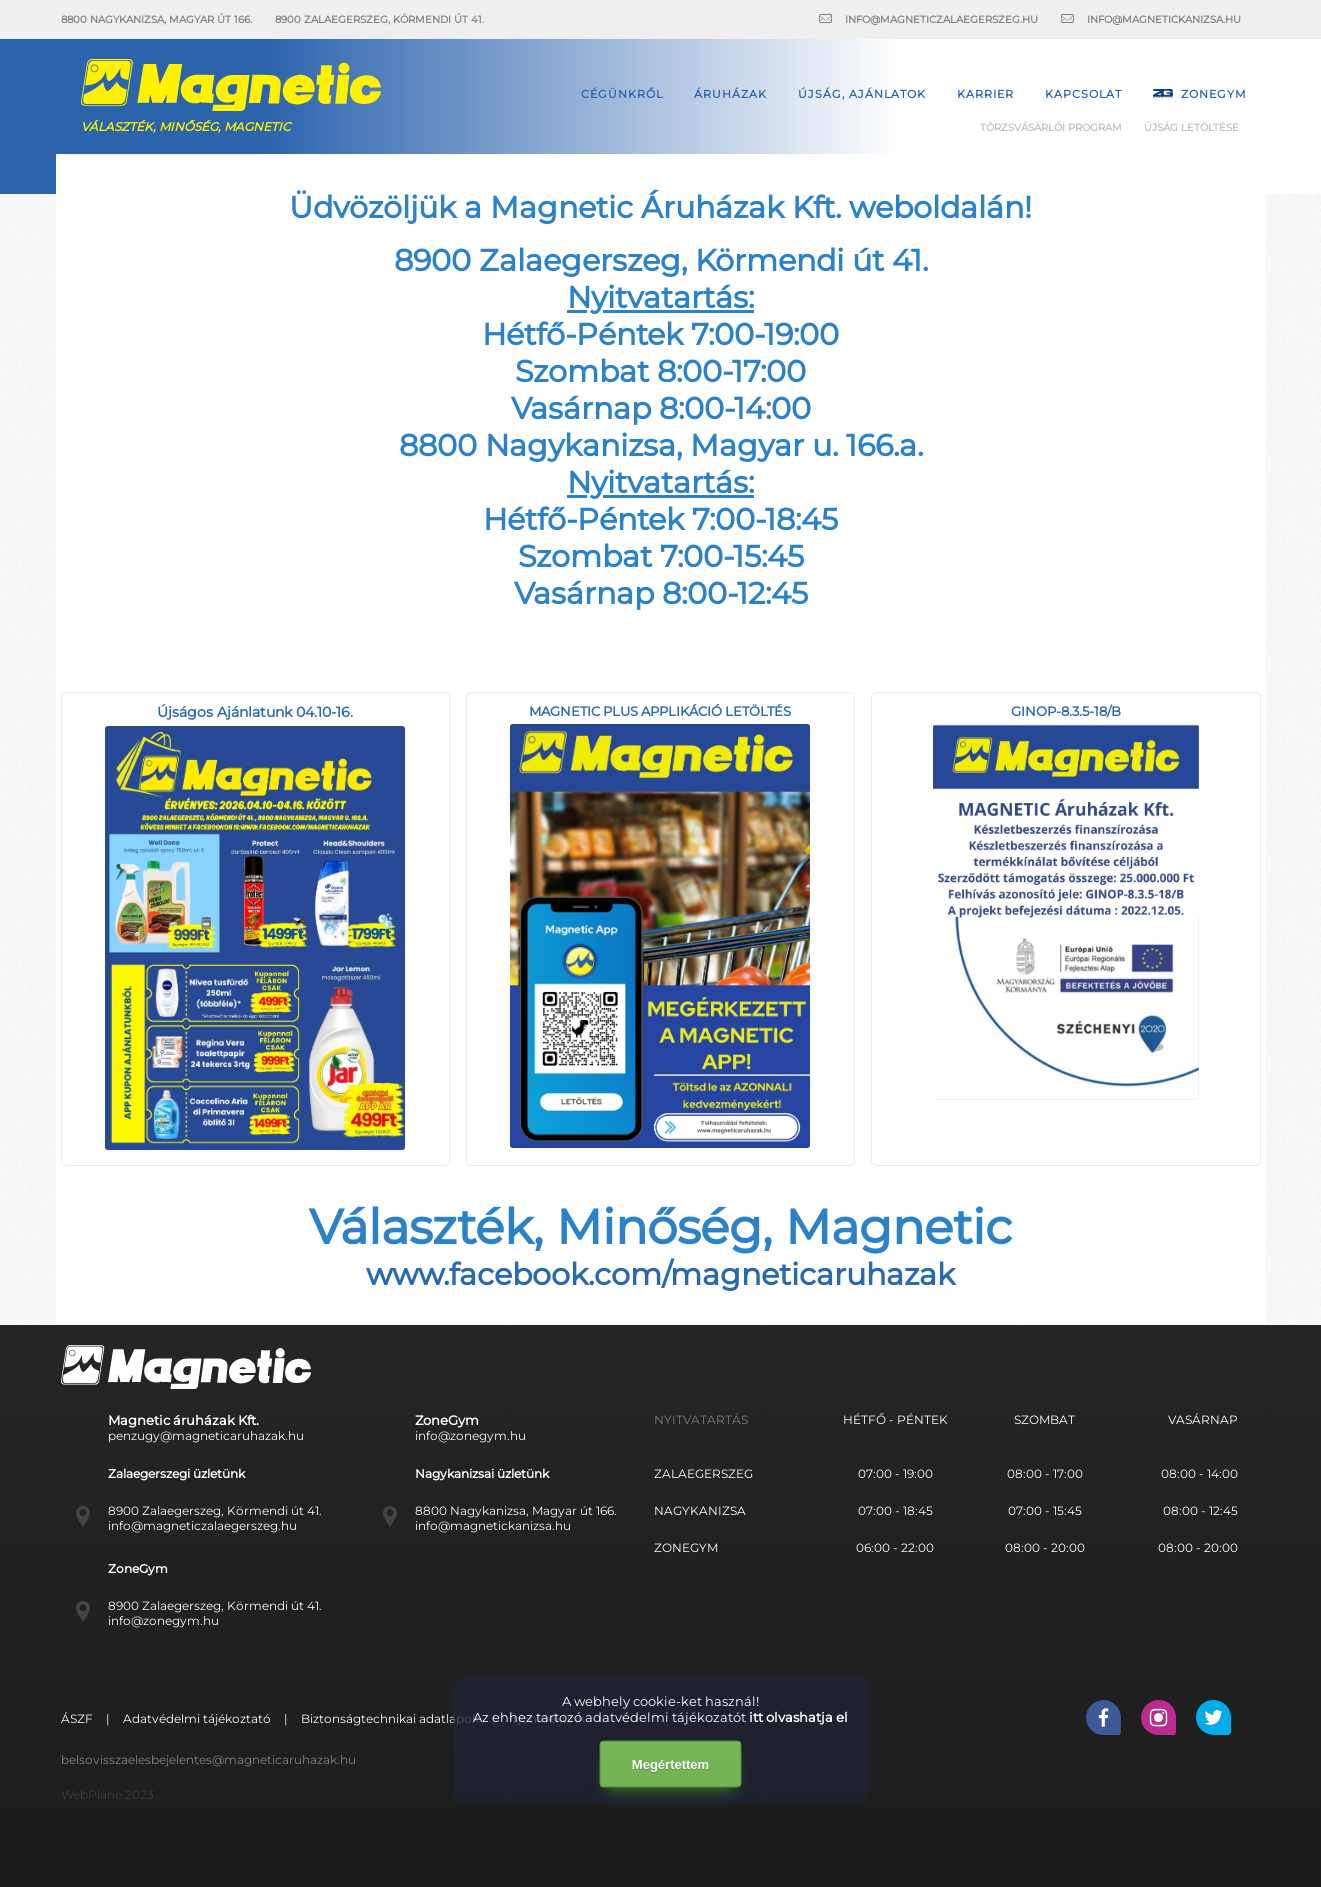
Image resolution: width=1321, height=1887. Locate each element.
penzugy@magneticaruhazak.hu (206, 1435)
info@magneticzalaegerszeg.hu (202, 1525)
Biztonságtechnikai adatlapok (391, 1718)
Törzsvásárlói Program (1051, 127)
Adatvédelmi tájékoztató (198, 1718)
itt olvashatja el (798, 1717)
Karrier (985, 94)
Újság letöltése (1191, 127)
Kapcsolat (1083, 94)
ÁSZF (78, 1718)
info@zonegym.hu (470, 1435)
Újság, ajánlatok (862, 94)
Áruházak (730, 94)
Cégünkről (622, 94)
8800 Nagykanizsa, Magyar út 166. (516, 1510)
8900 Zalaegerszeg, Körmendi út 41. (215, 1510)
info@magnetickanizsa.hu (493, 1525)
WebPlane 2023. (109, 1794)
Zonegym (1200, 94)
